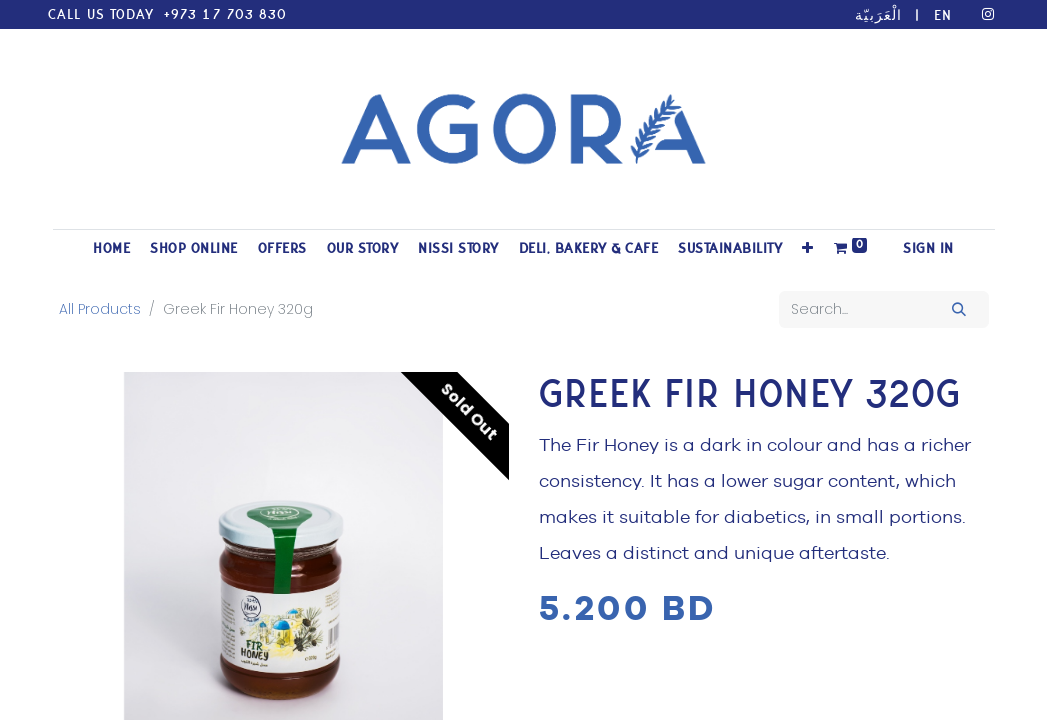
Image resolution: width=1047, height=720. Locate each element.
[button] (808, 248)
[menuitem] (111, 248)
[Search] (958, 309)
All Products (100, 309)
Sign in (928, 248)
